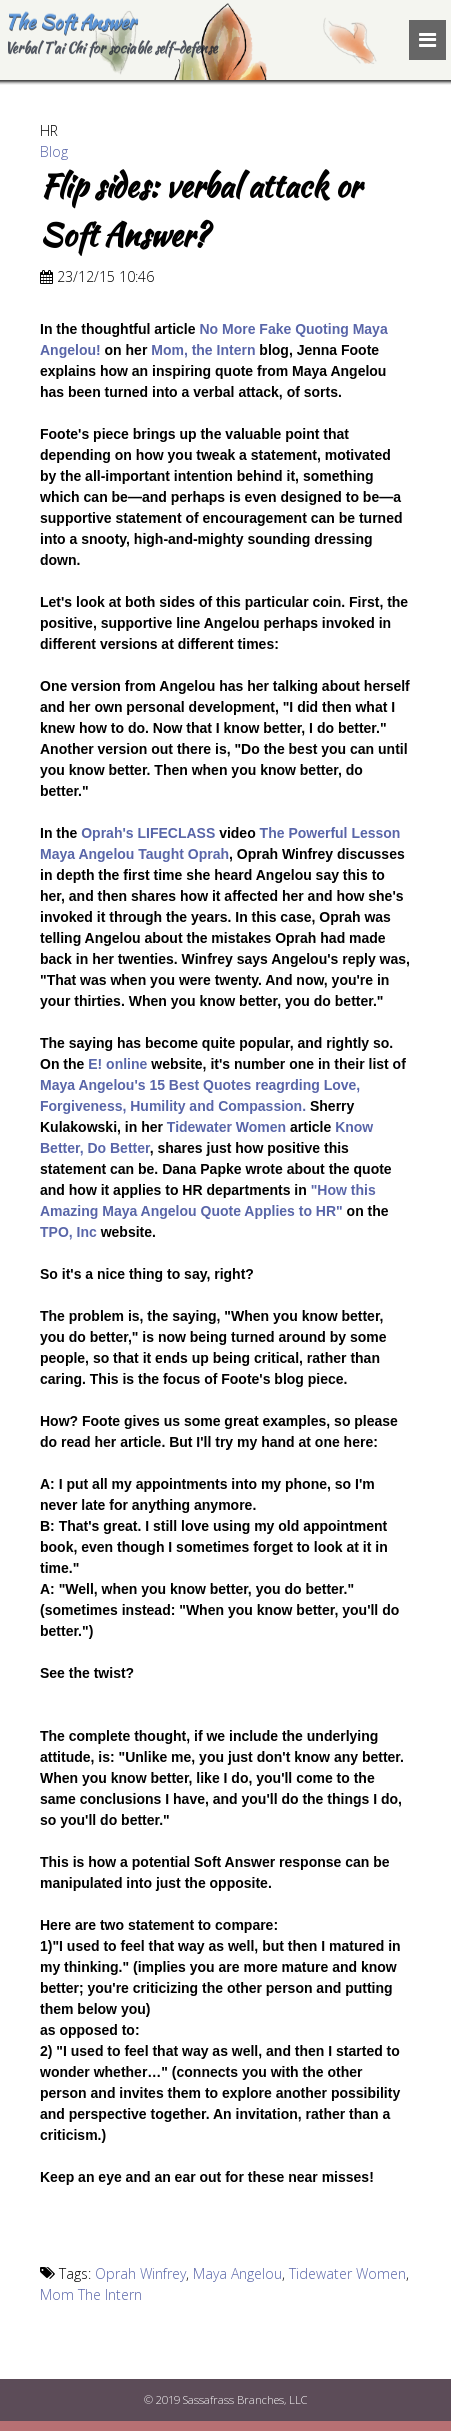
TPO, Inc (68, 1232)
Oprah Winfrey (140, 2273)
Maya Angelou (237, 2273)
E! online (117, 1064)
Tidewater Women (226, 1127)
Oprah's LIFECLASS (148, 833)
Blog (54, 151)
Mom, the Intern (203, 350)
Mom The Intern (91, 2294)
